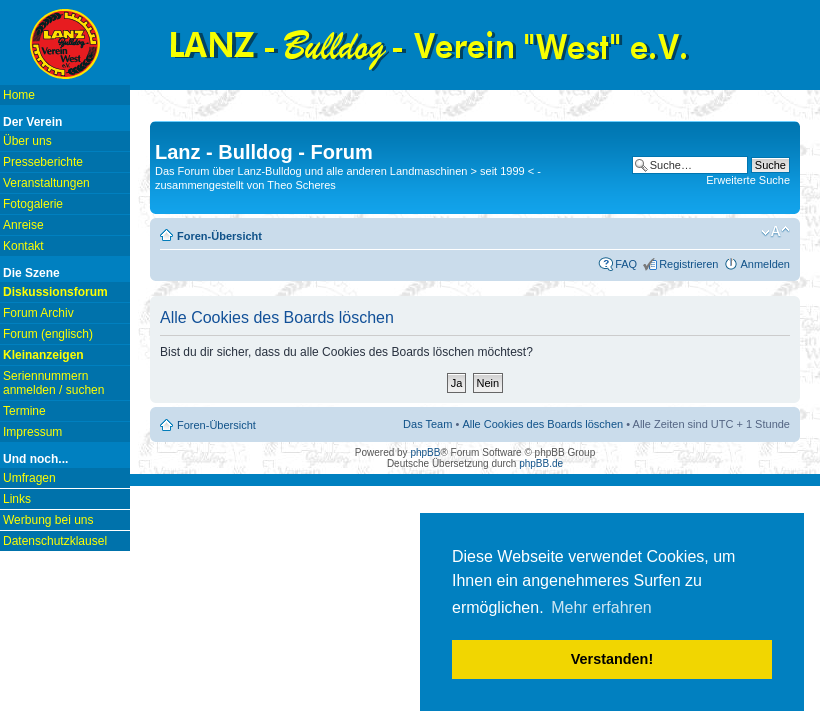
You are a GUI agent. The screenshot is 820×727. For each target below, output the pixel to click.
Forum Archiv (38, 313)
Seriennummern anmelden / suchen (53, 383)
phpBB (425, 452)
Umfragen (29, 478)
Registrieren (688, 264)
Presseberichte (43, 162)
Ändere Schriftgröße (775, 232)
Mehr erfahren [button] (601, 607)
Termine (24, 411)
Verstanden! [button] (612, 659)
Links (17, 499)
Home (19, 95)
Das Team (427, 424)
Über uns (27, 141)
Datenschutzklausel (55, 541)
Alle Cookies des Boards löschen (542, 424)
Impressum (32, 432)
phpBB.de (541, 463)
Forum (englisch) (48, 334)
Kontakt (23, 246)
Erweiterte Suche (748, 180)
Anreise (23, 225)
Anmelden (765, 264)
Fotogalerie (33, 204)
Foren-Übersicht (219, 236)
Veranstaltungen (46, 183)
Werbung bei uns (48, 520)
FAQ (626, 264)
